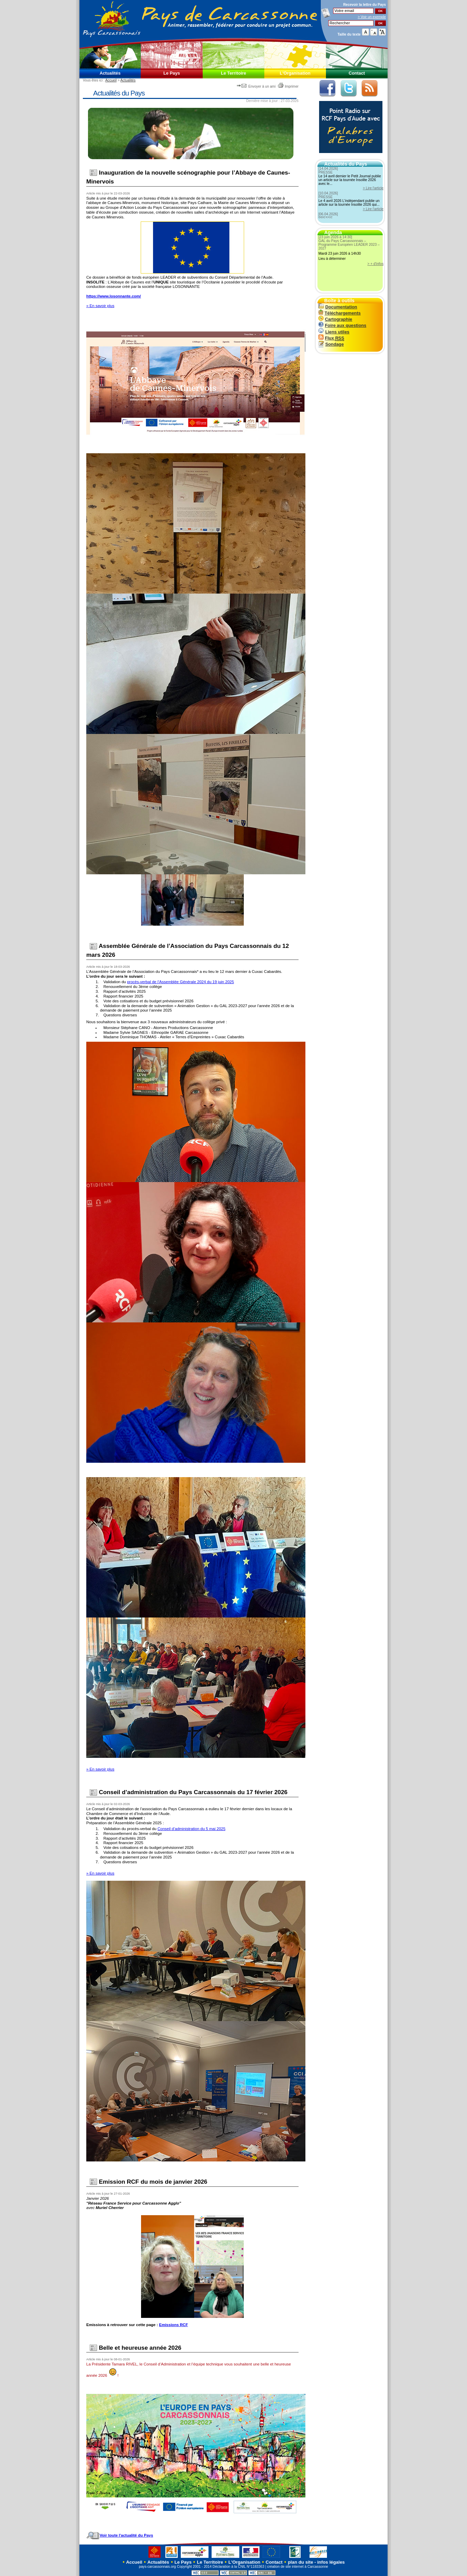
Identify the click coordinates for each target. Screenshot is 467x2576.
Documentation (337, 306)
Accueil (110, 80)
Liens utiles (333, 331)
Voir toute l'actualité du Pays (119, 2535)
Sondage (331, 344)
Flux (331, 338)
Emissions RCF (173, 2325)
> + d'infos (375, 264)
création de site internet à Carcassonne (297, 2566)
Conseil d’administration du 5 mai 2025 (191, 1829)
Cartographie (335, 319)
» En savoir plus (100, 306)
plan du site (300, 2562)
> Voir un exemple (372, 17)
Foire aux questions (342, 325)
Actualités (110, 73)
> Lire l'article (373, 188)
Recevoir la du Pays (364, 5)
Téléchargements (339, 313)
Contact (357, 73)
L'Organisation (295, 73)
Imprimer (288, 86)
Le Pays (171, 73)
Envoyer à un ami (256, 86)
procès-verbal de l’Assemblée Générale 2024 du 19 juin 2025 (180, 982)
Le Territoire (233, 73)
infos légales (331, 2562)
